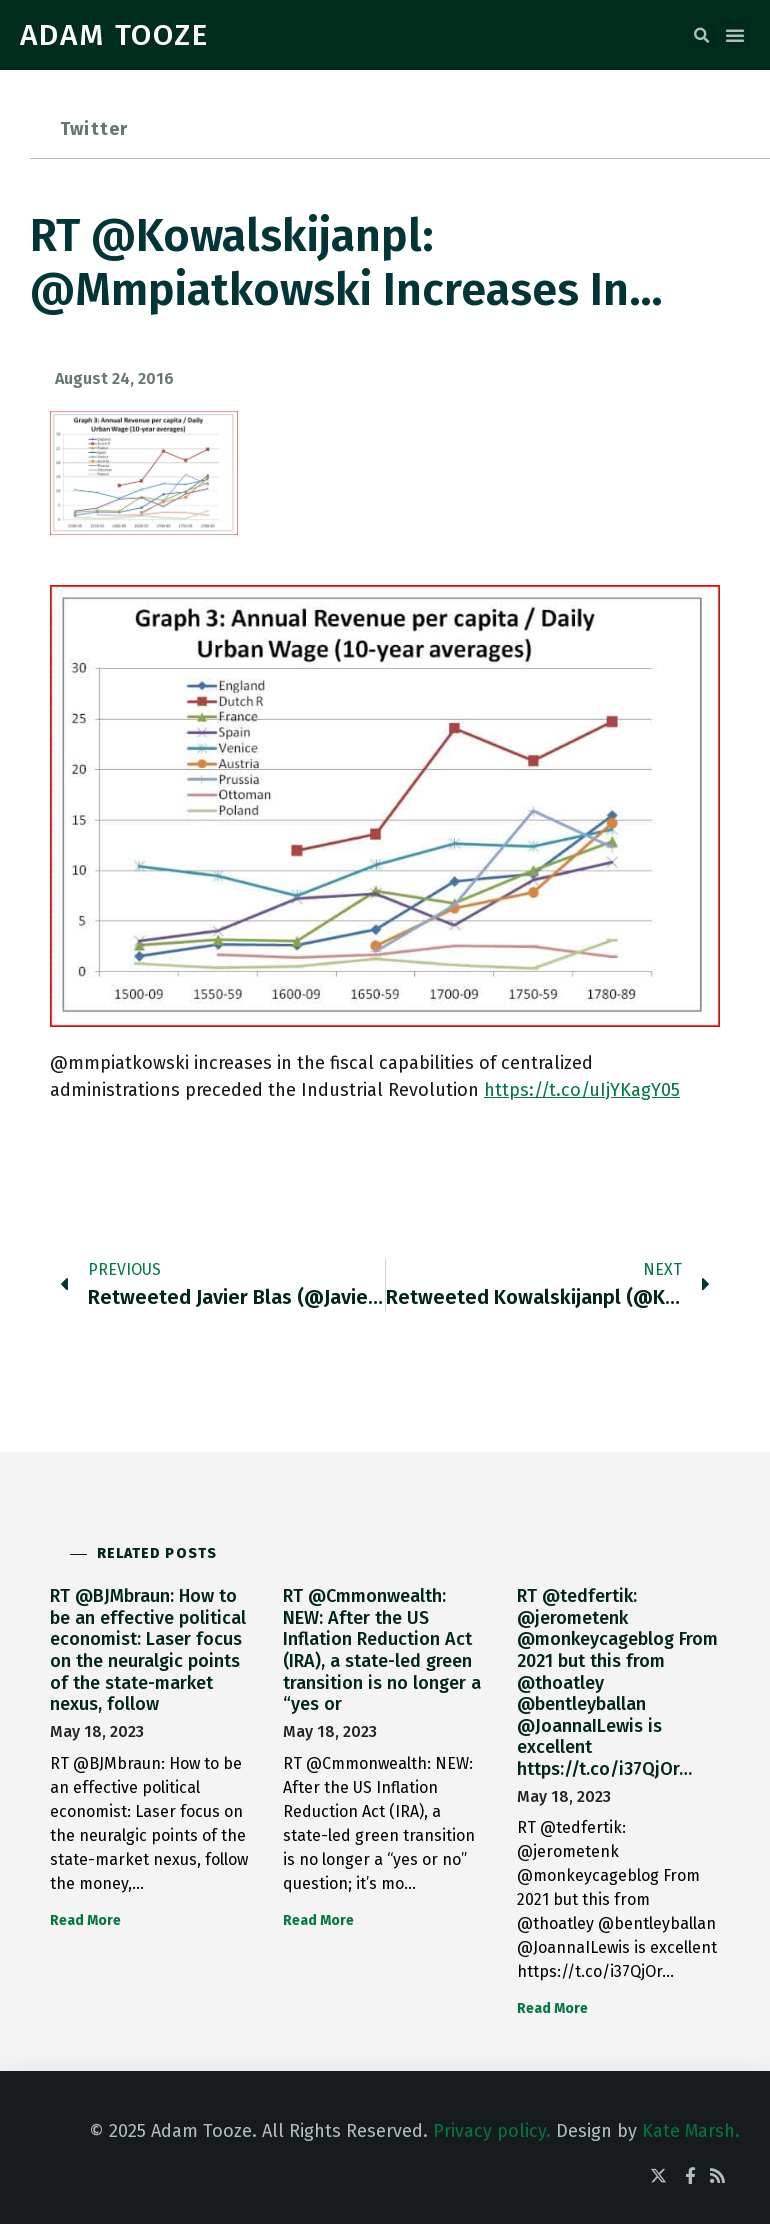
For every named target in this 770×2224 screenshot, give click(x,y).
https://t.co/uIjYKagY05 (582, 1090)
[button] (701, 36)
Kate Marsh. (691, 2131)
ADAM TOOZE (114, 35)
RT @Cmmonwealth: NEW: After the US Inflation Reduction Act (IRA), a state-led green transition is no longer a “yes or (382, 1650)
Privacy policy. (492, 2131)
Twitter (94, 129)
